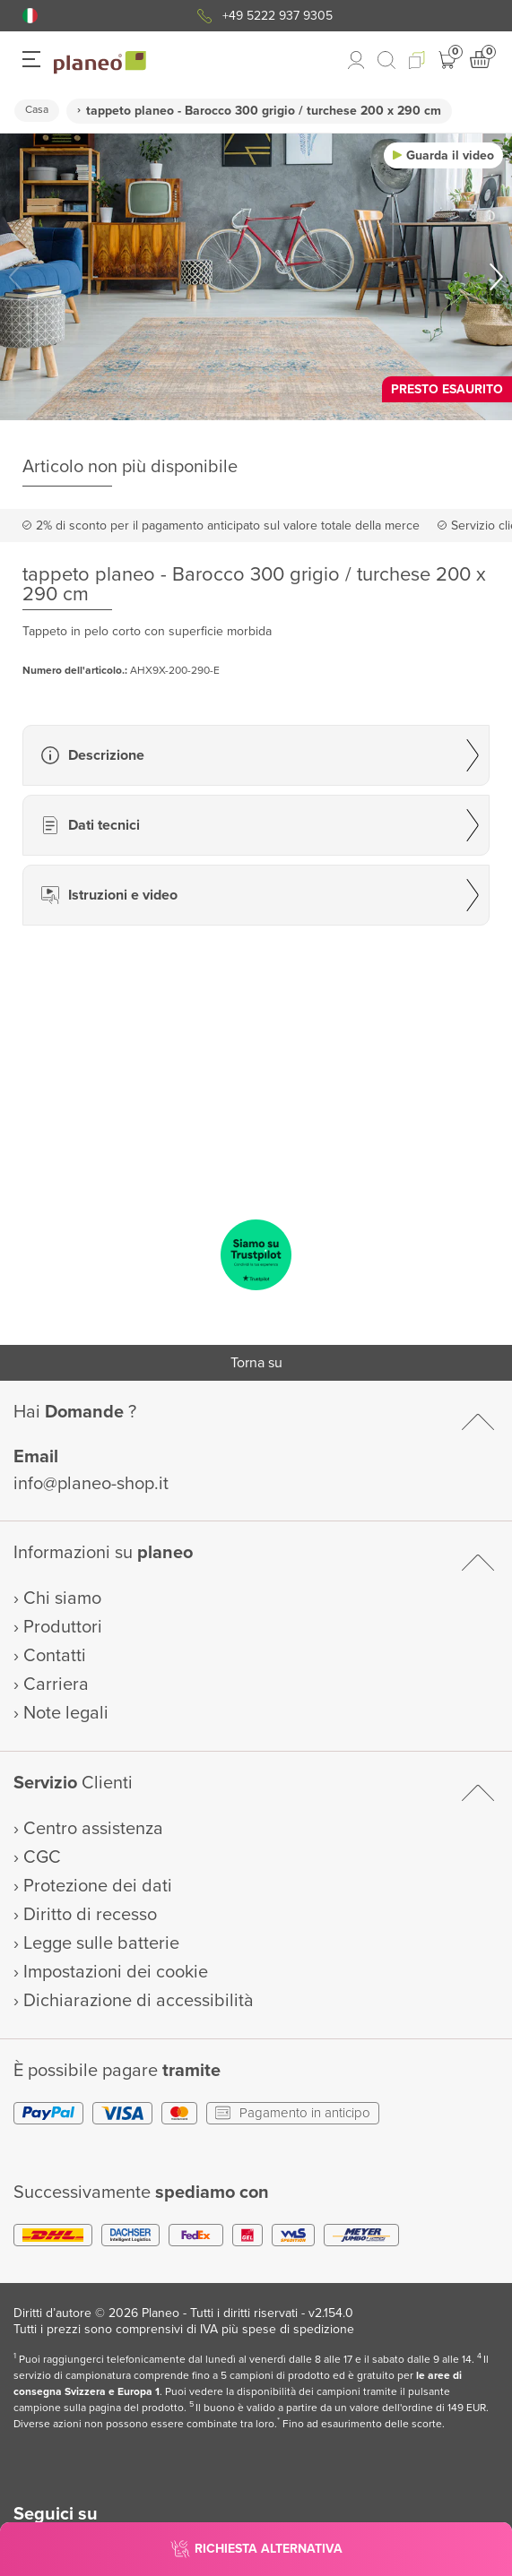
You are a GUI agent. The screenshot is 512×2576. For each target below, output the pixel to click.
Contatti (54, 1656)
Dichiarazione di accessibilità (138, 2001)
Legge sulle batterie (101, 1943)
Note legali (65, 1713)
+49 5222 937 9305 (277, 15)
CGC (42, 1857)
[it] (30, 15)
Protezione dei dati (97, 1886)
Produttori (62, 1627)
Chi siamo (62, 1598)
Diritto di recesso (90, 1915)
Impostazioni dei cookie (115, 1972)
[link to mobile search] (386, 60)
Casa (36, 109)
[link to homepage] (100, 62)
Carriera (56, 1684)
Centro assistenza (93, 1828)
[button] (30, 15)
